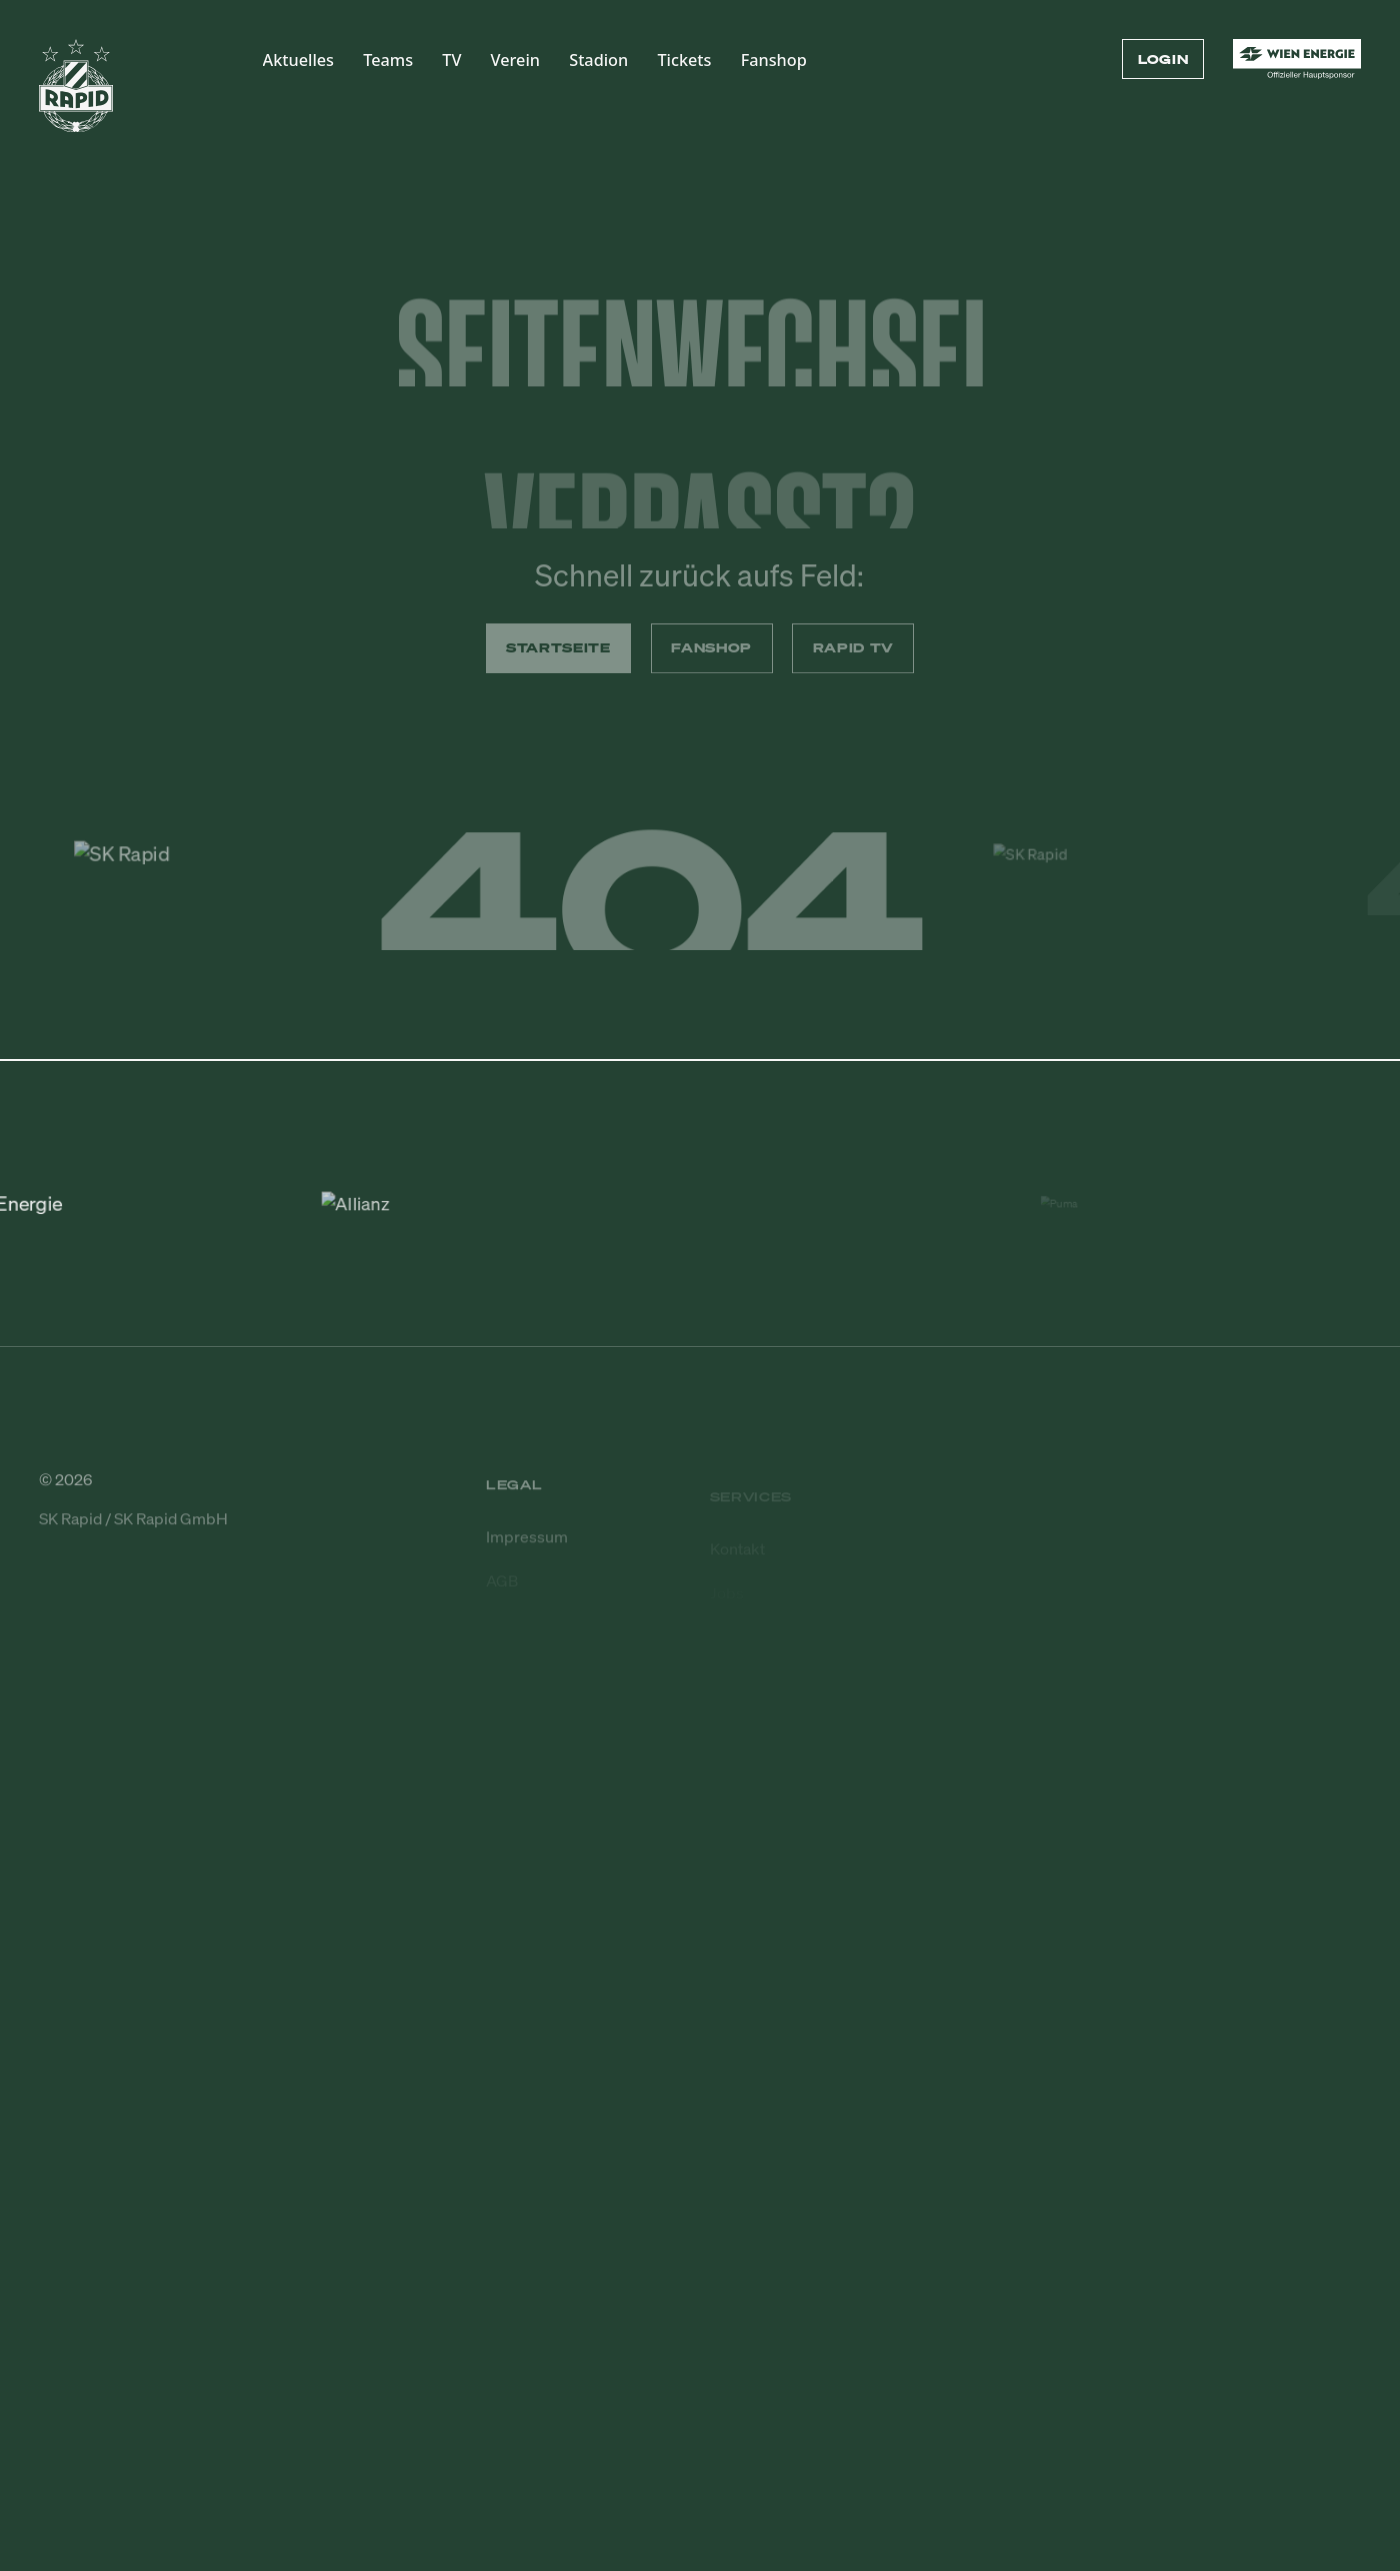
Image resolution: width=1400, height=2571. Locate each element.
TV (451, 60)
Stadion (598, 60)
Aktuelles (298, 60)
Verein (515, 60)
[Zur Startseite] (76, 95)
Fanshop (774, 60)
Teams (388, 60)
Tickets (684, 60)
